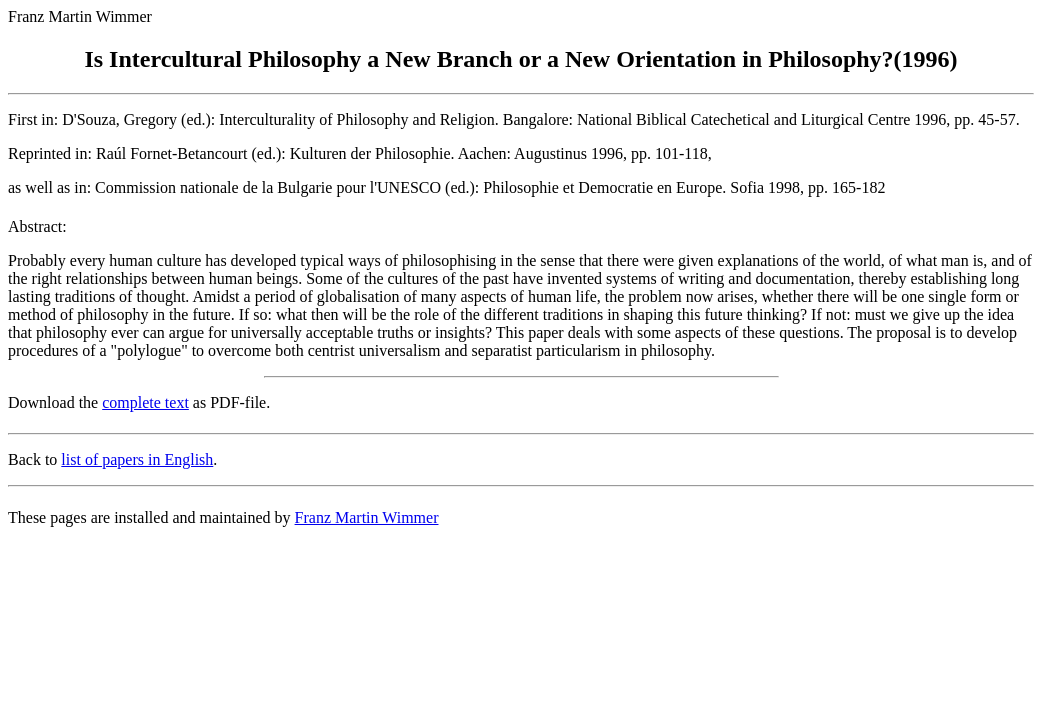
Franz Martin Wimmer (367, 517)
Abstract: (37, 226)
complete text (145, 402)
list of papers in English (137, 459)
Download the (55, 402)
